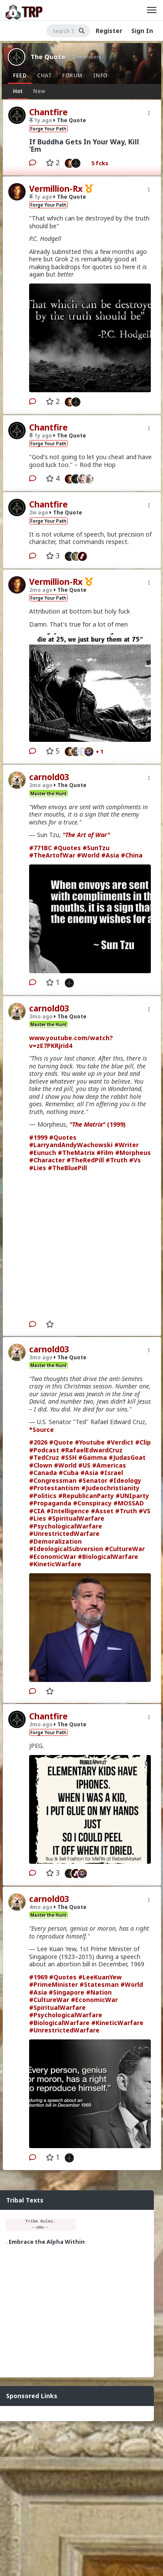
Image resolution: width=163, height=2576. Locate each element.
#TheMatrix (76, 1152)
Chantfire (48, 112)
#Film (104, 1152)
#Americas (109, 1465)
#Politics (43, 1496)
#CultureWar (125, 1549)
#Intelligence (68, 1511)
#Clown (40, 1465)
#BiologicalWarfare (108, 1556)
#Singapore (66, 1992)
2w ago (38, 512)
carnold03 (49, 777)
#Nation (99, 1992)
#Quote (61, 1442)
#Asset (102, 1511)
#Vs (135, 1160)
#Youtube (90, 1442)
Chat (44, 75)
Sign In (142, 31)
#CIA (37, 1511)
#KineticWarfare (55, 1564)
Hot (18, 91)
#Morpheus (133, 1152)
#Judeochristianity (110, 1488)
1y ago (40, 120)
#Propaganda (50, 1503)
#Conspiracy (92, 1503)
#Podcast (44, 1450)
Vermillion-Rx (56, 188)
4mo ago (41, 1907)
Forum (72, 75)
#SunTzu (96, 848)
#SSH (69, 1457)
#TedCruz (44, 1457)
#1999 (38, 1137)
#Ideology (125, 1480)
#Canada (43, 1472)
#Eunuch (42, 1152)
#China (132, 855)
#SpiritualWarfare (76, 1518)
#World (88, 855)
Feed (20, 75)
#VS (144, 1511)
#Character (47, 1160)
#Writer (126, 1145)
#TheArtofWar (52, 855)
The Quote (47, 56)
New (39, 91)
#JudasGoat (127, 1457)
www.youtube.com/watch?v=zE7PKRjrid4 (71, 1042)
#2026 (38, 1442)
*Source (41, 1429)
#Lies (37, 1168)
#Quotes (67, 848)
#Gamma (92, 1457)
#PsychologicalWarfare (65, 1526)
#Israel (111, 1472)
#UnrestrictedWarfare (64, 1533)
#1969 (38, 1977)
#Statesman (99, 1984)
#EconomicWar (52, 1556)
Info (100, 75)
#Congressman (53, 1480)
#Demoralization (55, 1541)
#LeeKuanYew (100, 1977)
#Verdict (119, 1442)
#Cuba (69, 1472)
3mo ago (41, 1016)
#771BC (40, 848)
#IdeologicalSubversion (66, 1549)
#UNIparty (132, 1496)
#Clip (143, 1442)
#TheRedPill (85, 1160)
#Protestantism (54, 1488)
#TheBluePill (67, 1168)
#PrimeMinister (53, 1984)
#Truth (116, 1160)
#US (84, 1465)
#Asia (110, 855)
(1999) (98, 1124)
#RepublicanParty (86, 1496)
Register (109, 31)
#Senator (92, 1480)
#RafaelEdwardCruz (92, 1450)
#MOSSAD (128, 1503)
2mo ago (41, 590)
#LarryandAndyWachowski (71, 1145)
